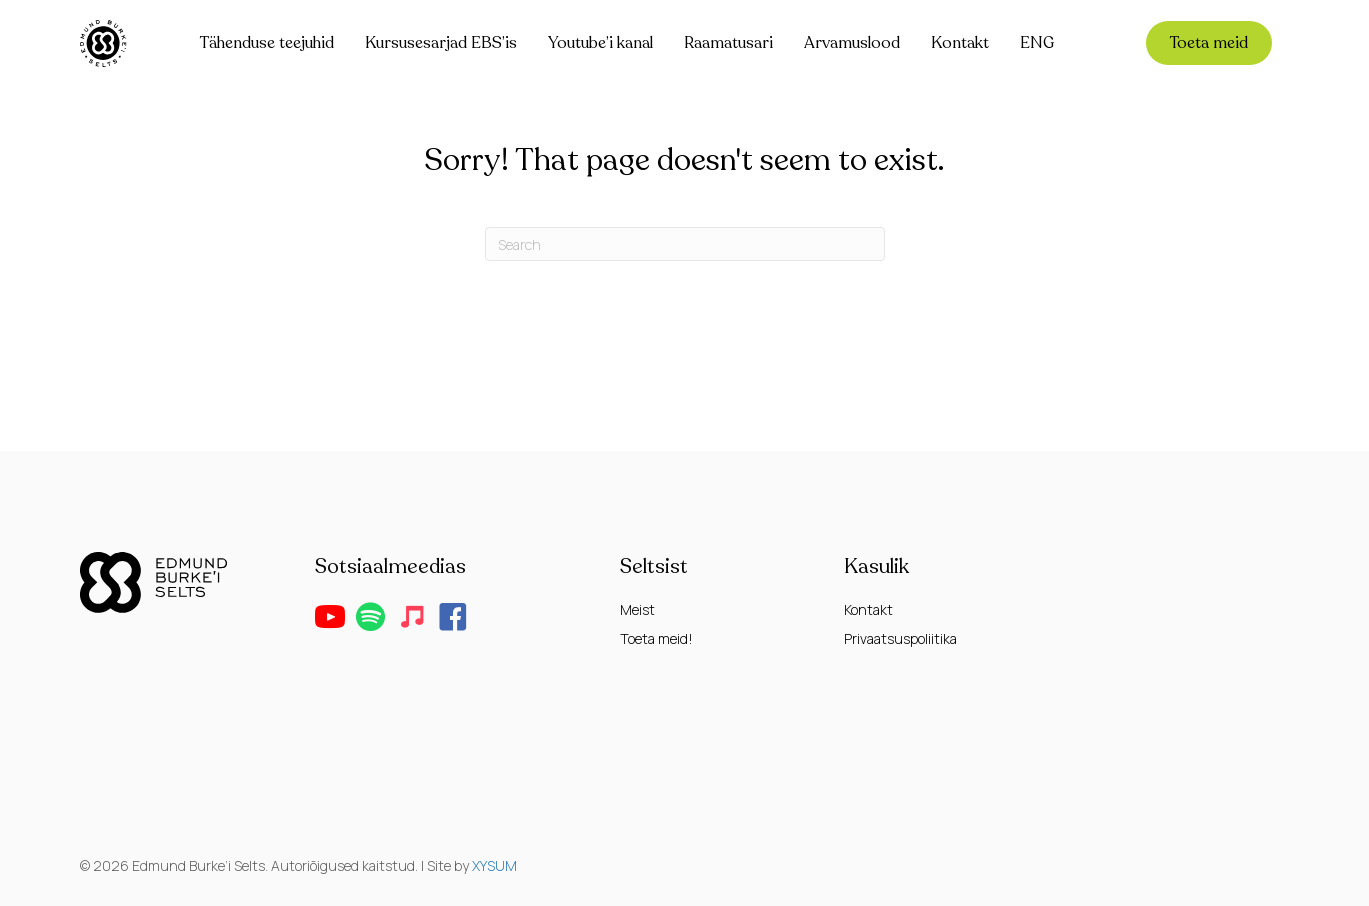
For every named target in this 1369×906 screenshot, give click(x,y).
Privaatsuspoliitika (900, 638)
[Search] (685, 244)
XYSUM (494, 865)
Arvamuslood (852, 43)
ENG (1037, 43)
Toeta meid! (656, 638)
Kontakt (960, 43)
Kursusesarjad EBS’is (441, 43)
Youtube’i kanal (600, 43)
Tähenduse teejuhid (267, 43)
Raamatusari (728, 43)
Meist (637, 609)
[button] (330, 617)
